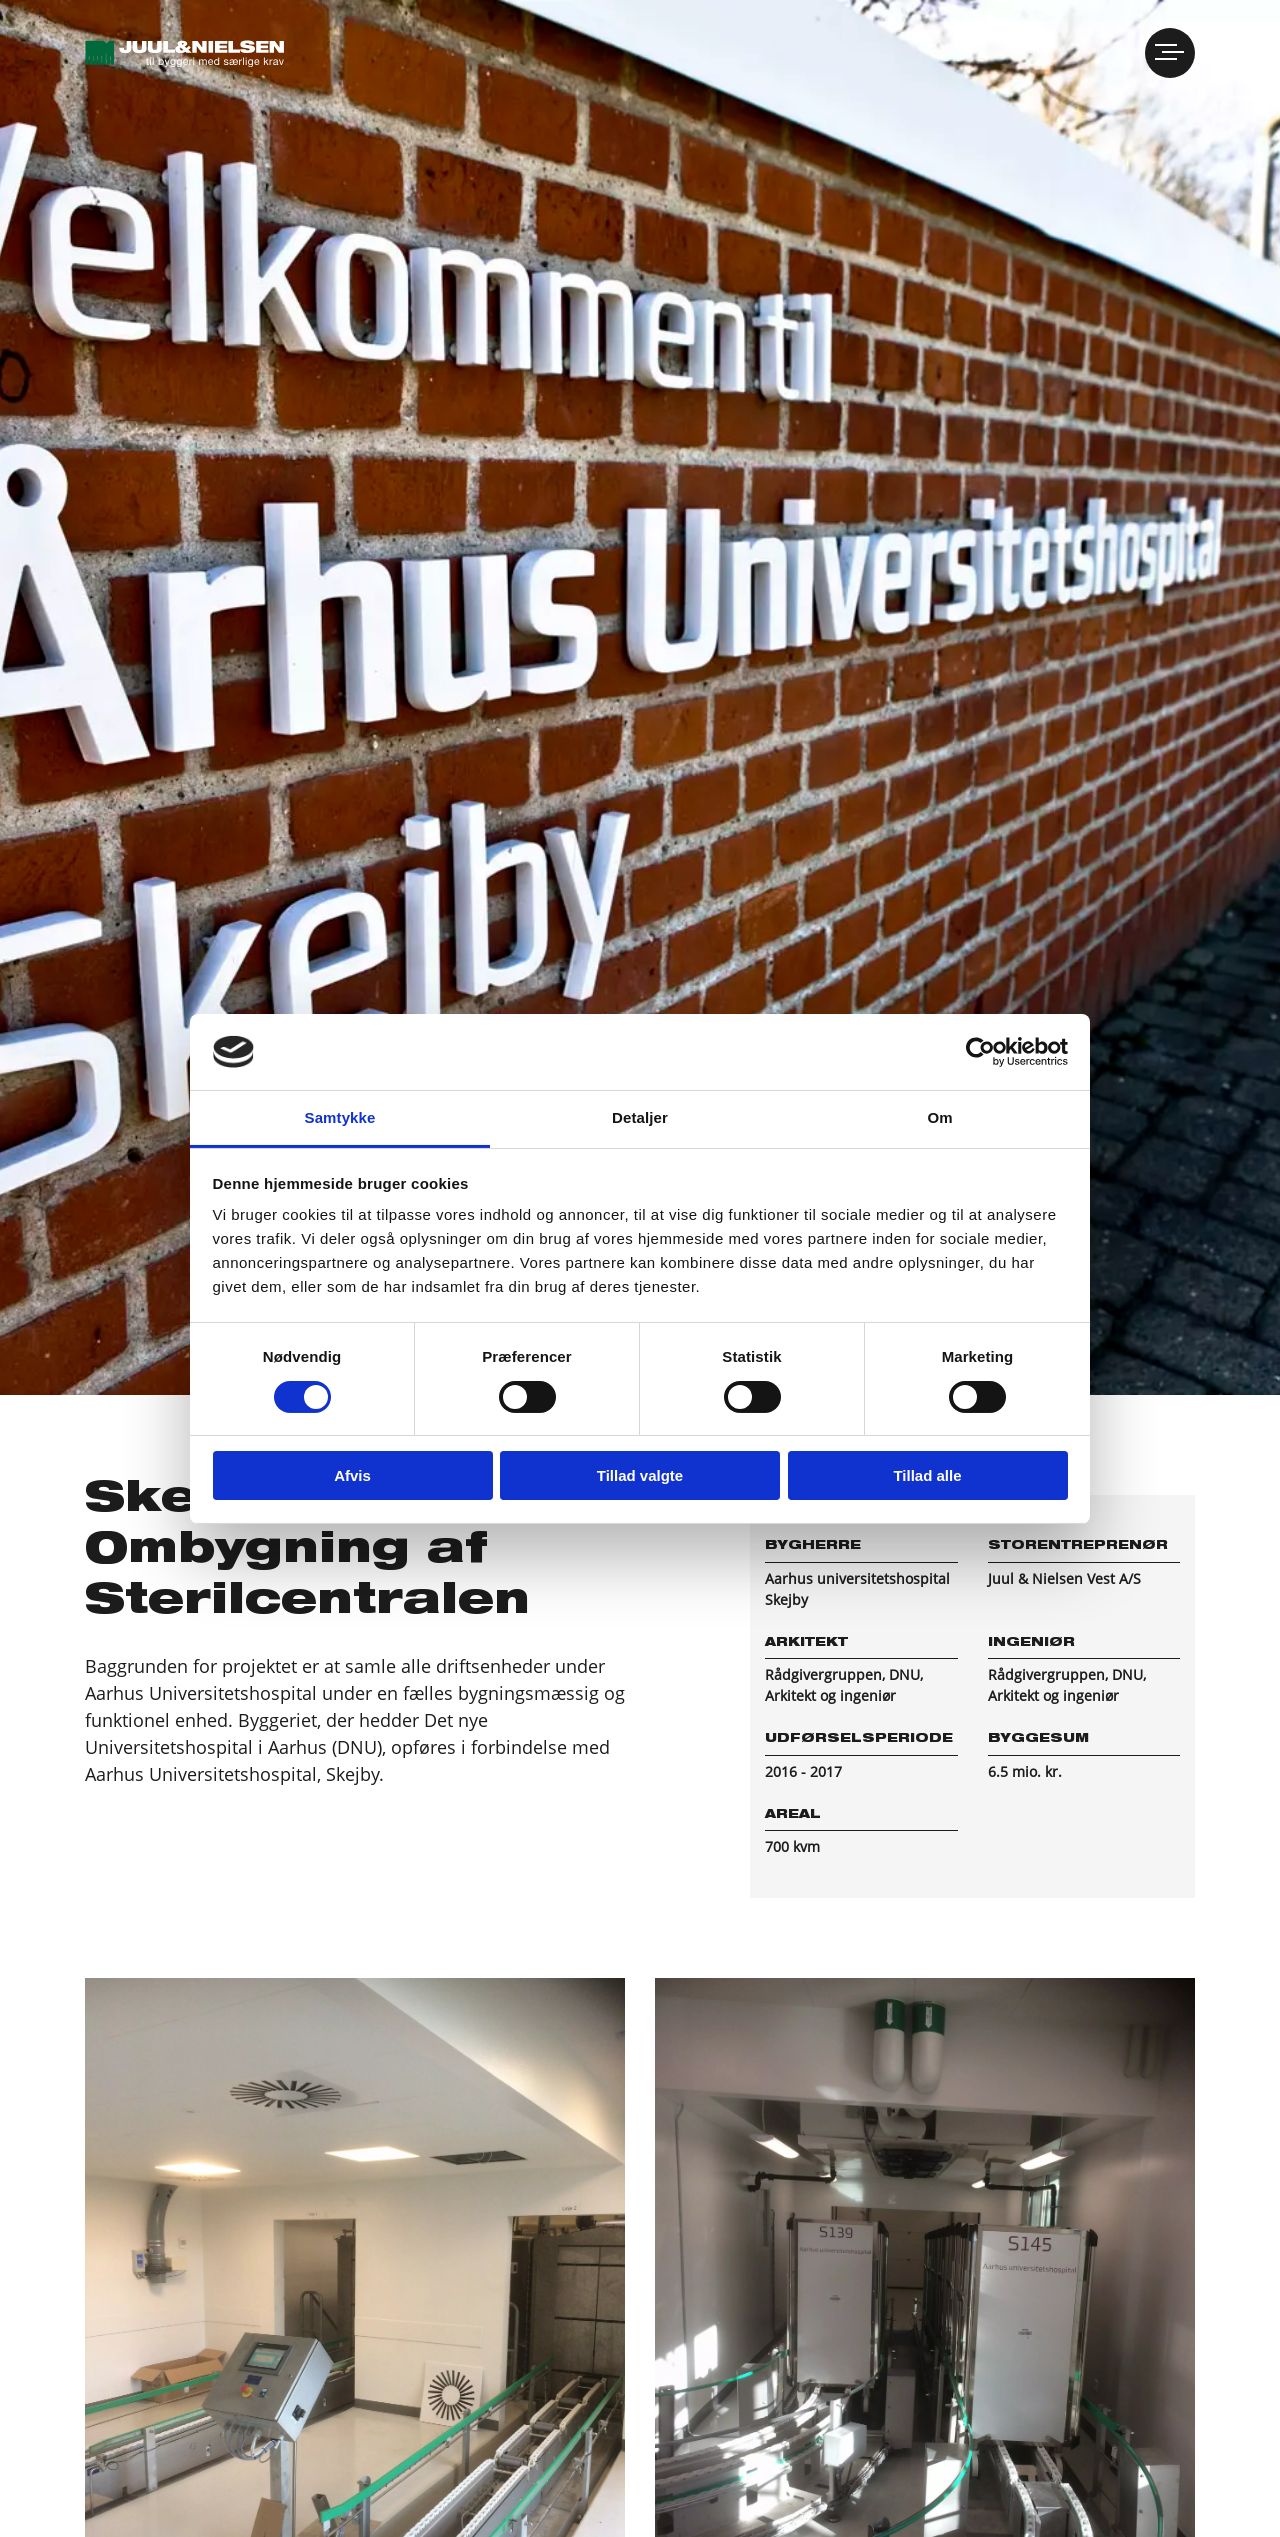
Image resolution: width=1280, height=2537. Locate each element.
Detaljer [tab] (640, 1117)
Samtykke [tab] (340, 1117)
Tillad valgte (640, 1475)
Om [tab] (939, 1117)
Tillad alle (927, 1475)
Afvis (352, 1475)
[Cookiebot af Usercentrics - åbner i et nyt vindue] (980, 1052)
